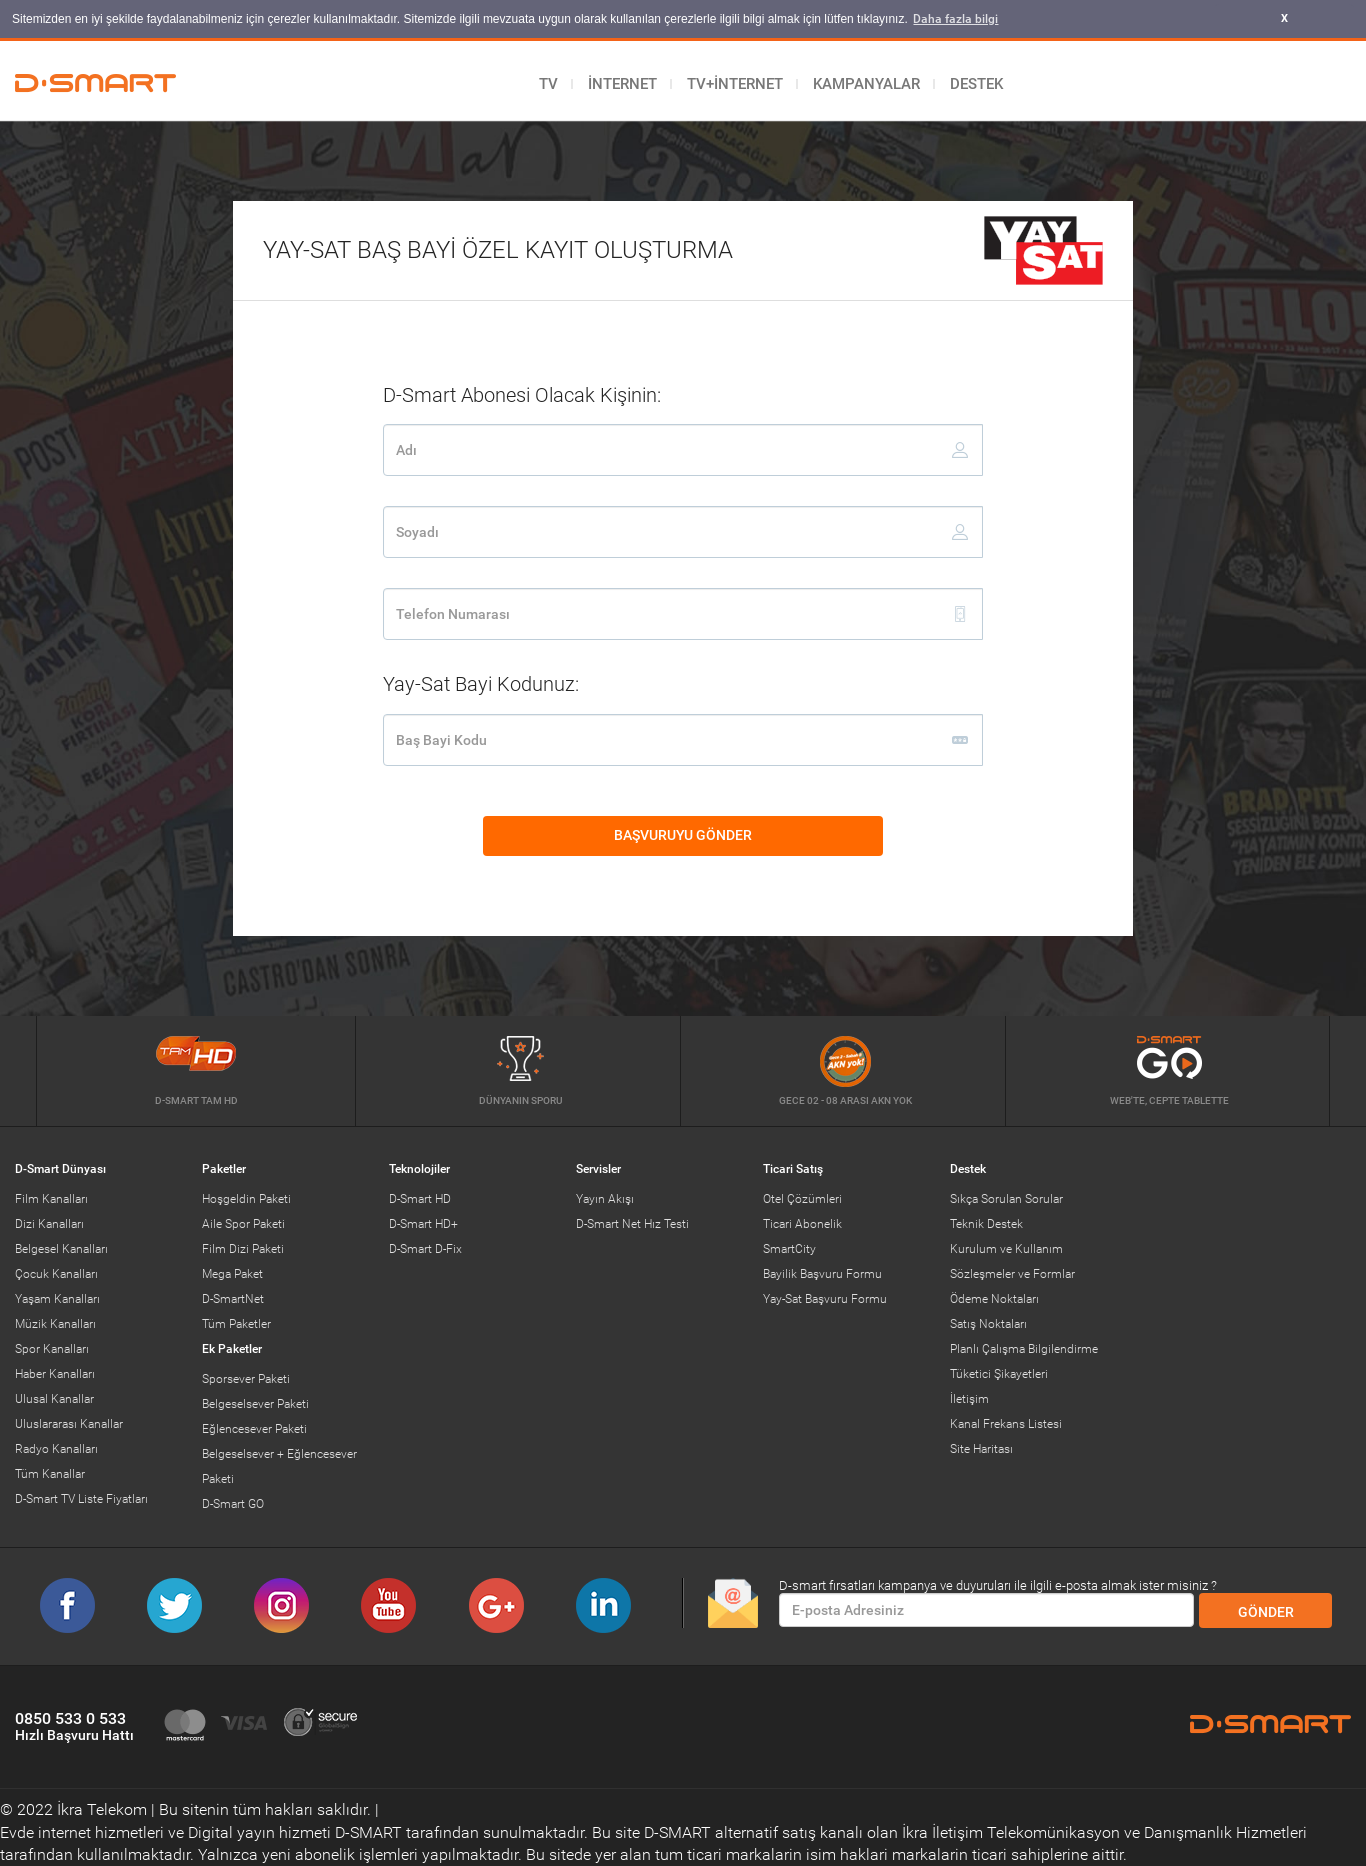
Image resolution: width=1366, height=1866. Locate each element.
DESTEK (976, 83)
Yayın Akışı (605, 1198)
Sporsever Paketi (246, 1378)
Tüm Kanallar (50, 1473)
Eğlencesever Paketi (254, 1428)
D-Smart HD (420, 1198)
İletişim (969, 1398)
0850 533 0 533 (74, 1725)
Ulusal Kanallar (54, 1398)
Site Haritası (981, 1448)
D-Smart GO (233, 1503)
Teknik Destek (986, 1223)
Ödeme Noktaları (994, 1298)
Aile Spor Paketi (243, 1223)
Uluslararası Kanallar (69, 1423)
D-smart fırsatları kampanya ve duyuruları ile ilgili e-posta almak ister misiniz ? (998, 1584)
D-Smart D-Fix (425, 1248)
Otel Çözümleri (802, 1198)
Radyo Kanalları (56, 1448)
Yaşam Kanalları (57, 1298)
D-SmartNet (233, 1298)
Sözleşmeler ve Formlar (1012, 1273)
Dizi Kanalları (49, 1223)
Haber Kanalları (55, 1373)
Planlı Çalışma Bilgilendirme (1024, 1348)
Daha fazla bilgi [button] (955, 19)
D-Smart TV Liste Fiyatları (81, 1498)
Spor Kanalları (52, 1348)
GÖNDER (1266, 1611)
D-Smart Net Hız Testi (632, 1223)
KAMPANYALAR (866, 83)
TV (548, 83)
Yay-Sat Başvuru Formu (825, 1298)
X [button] (1284, 18)
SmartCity (789, 1248)
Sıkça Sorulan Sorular (1006, 1198)
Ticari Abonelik (802, 1223)
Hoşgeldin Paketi (246, 1198)
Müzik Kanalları (55, 1323)
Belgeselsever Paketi (255, 1403)
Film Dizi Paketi (243, 1248)
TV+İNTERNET (735, 83)
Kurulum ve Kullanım (1006, 1248)
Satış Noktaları (988, 1323)
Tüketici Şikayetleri (999, 1373)
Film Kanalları (51, 1198)
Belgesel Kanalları (61, 1248)
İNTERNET (622, 83)
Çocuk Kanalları (56, 1273)
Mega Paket (232, 1273)
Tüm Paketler (236, 1323)
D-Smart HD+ (423, 1223)
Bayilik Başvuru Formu (822, 1273)
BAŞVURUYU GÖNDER (748, 828)
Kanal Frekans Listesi (1006, 1423)
